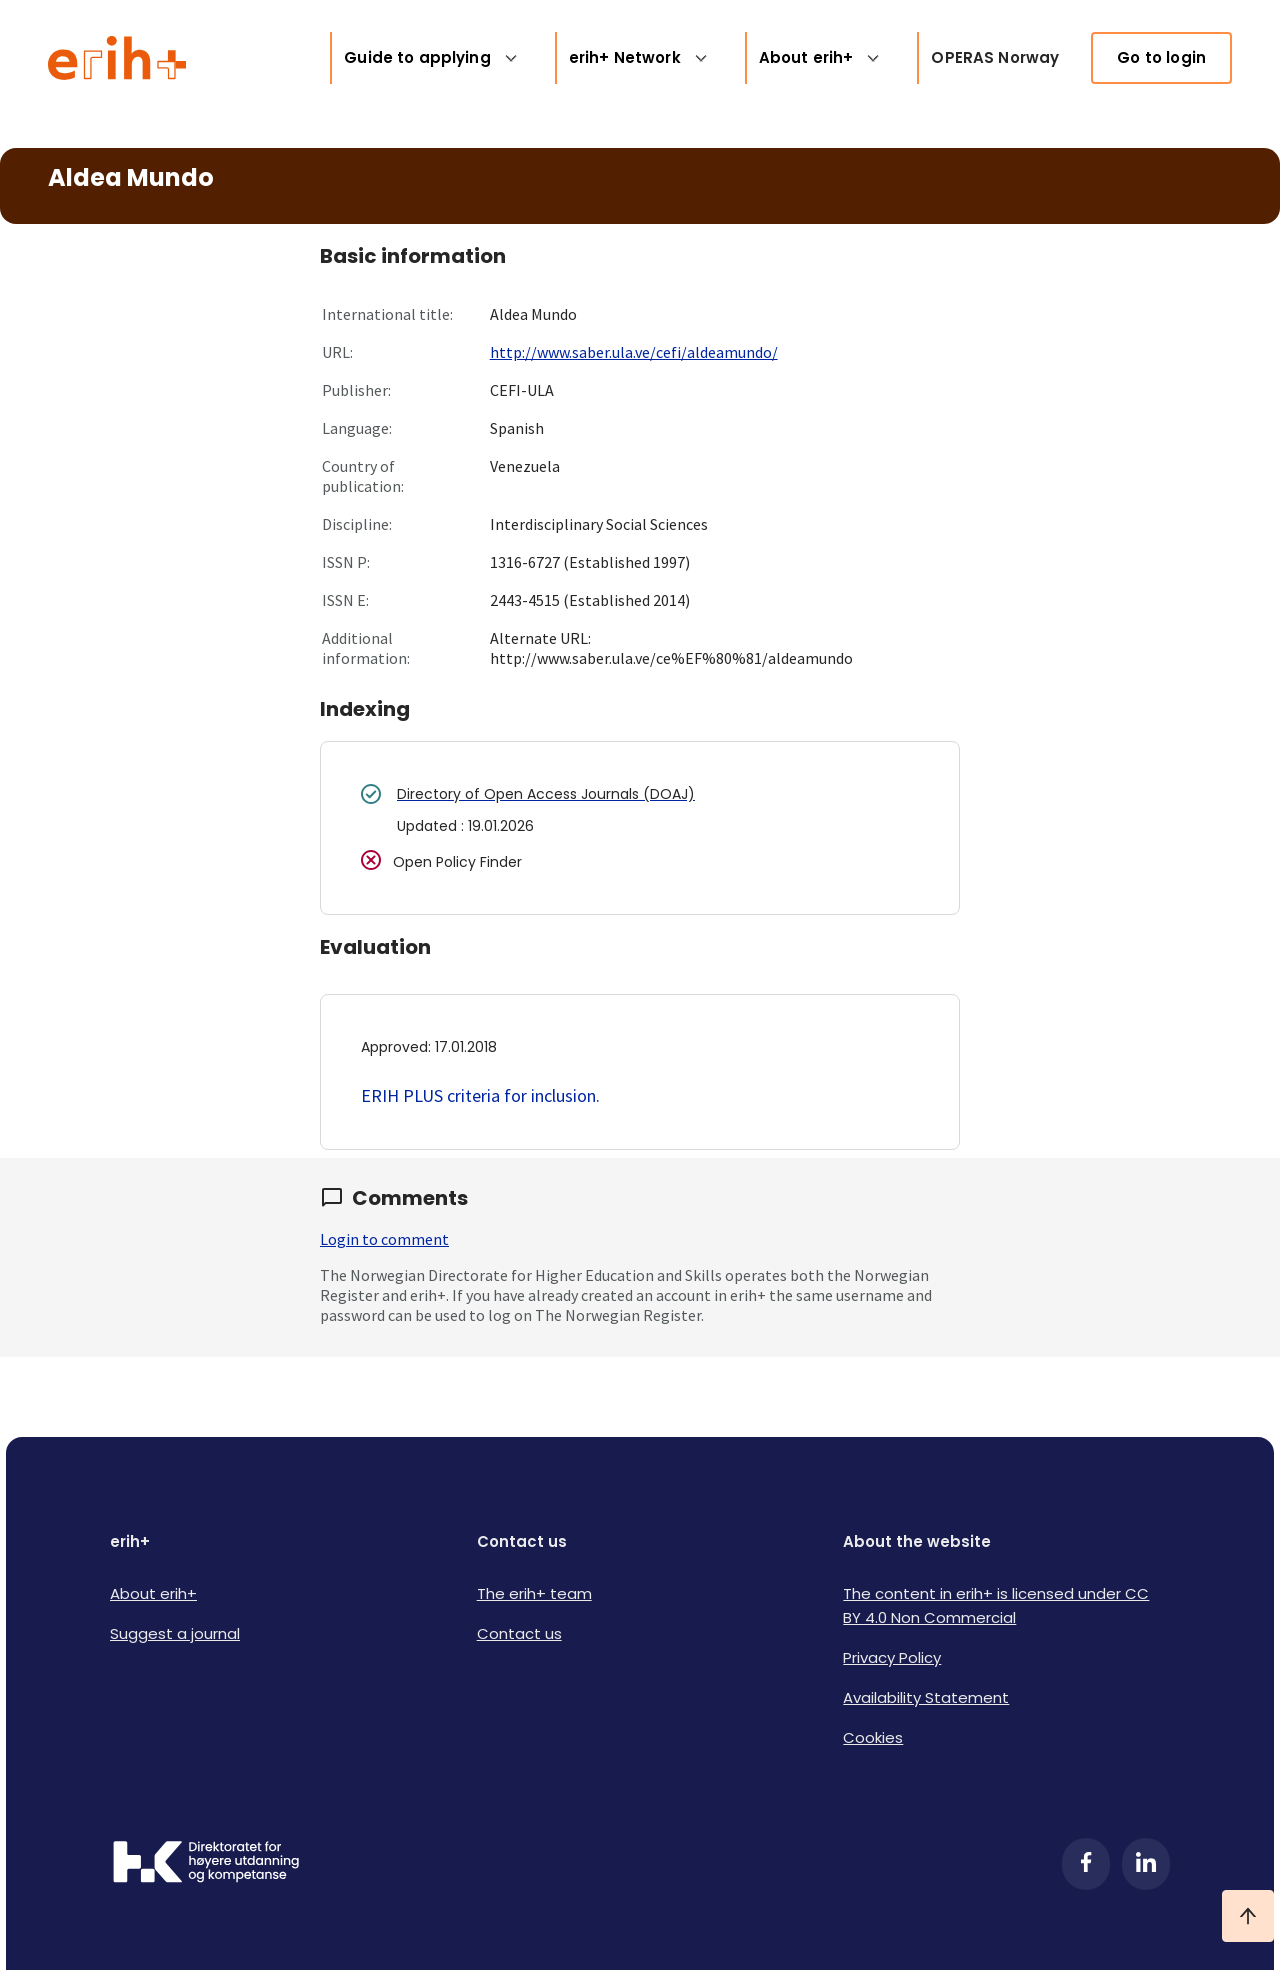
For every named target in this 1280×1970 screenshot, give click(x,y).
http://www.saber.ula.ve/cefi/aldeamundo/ (634, 352)
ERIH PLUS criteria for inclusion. (480, 1095)
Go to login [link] (1161, 57)
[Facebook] (1086, 1864)
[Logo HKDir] (206, 1864)
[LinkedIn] (1146, 1864)
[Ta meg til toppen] (1248, 1916)
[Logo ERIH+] (117, 58)
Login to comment (384, 1239)
